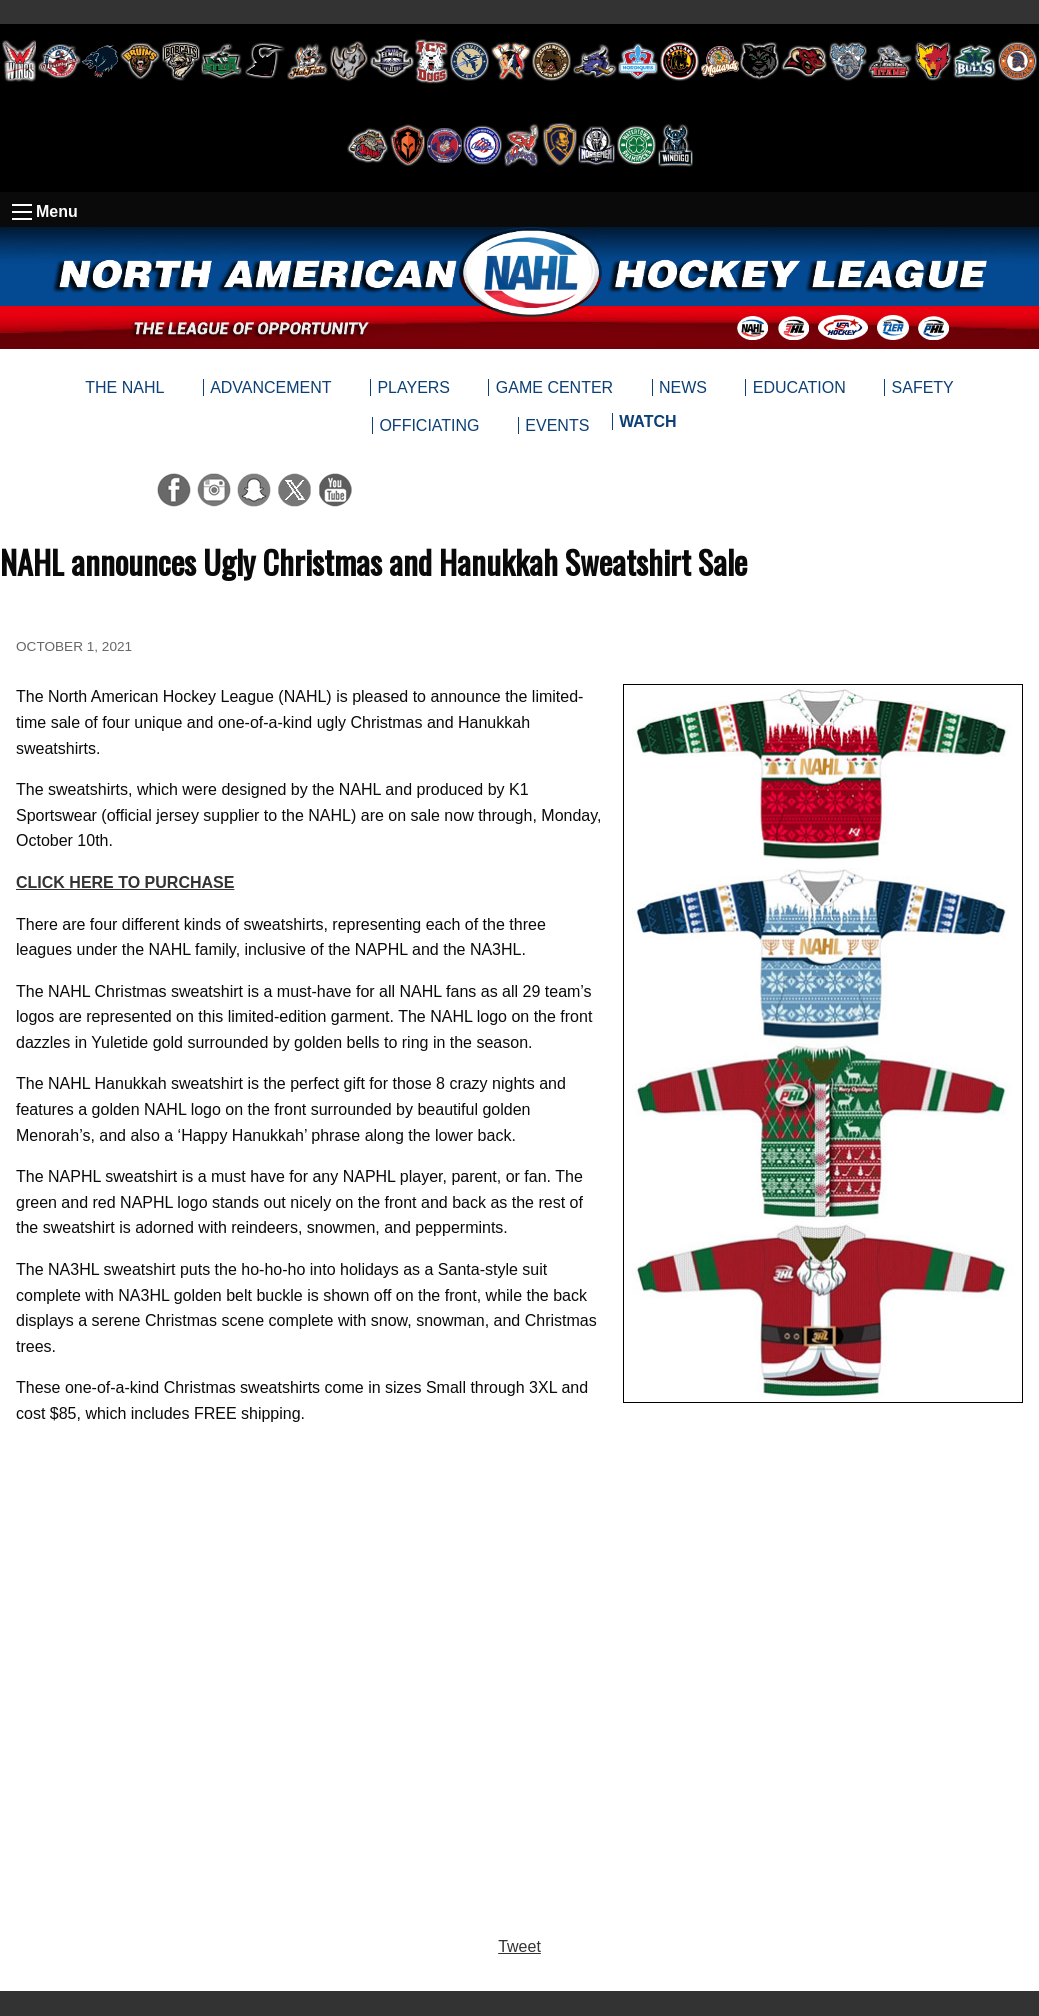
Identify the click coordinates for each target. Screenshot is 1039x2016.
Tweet (519, 1946)
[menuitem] (647, 426)
